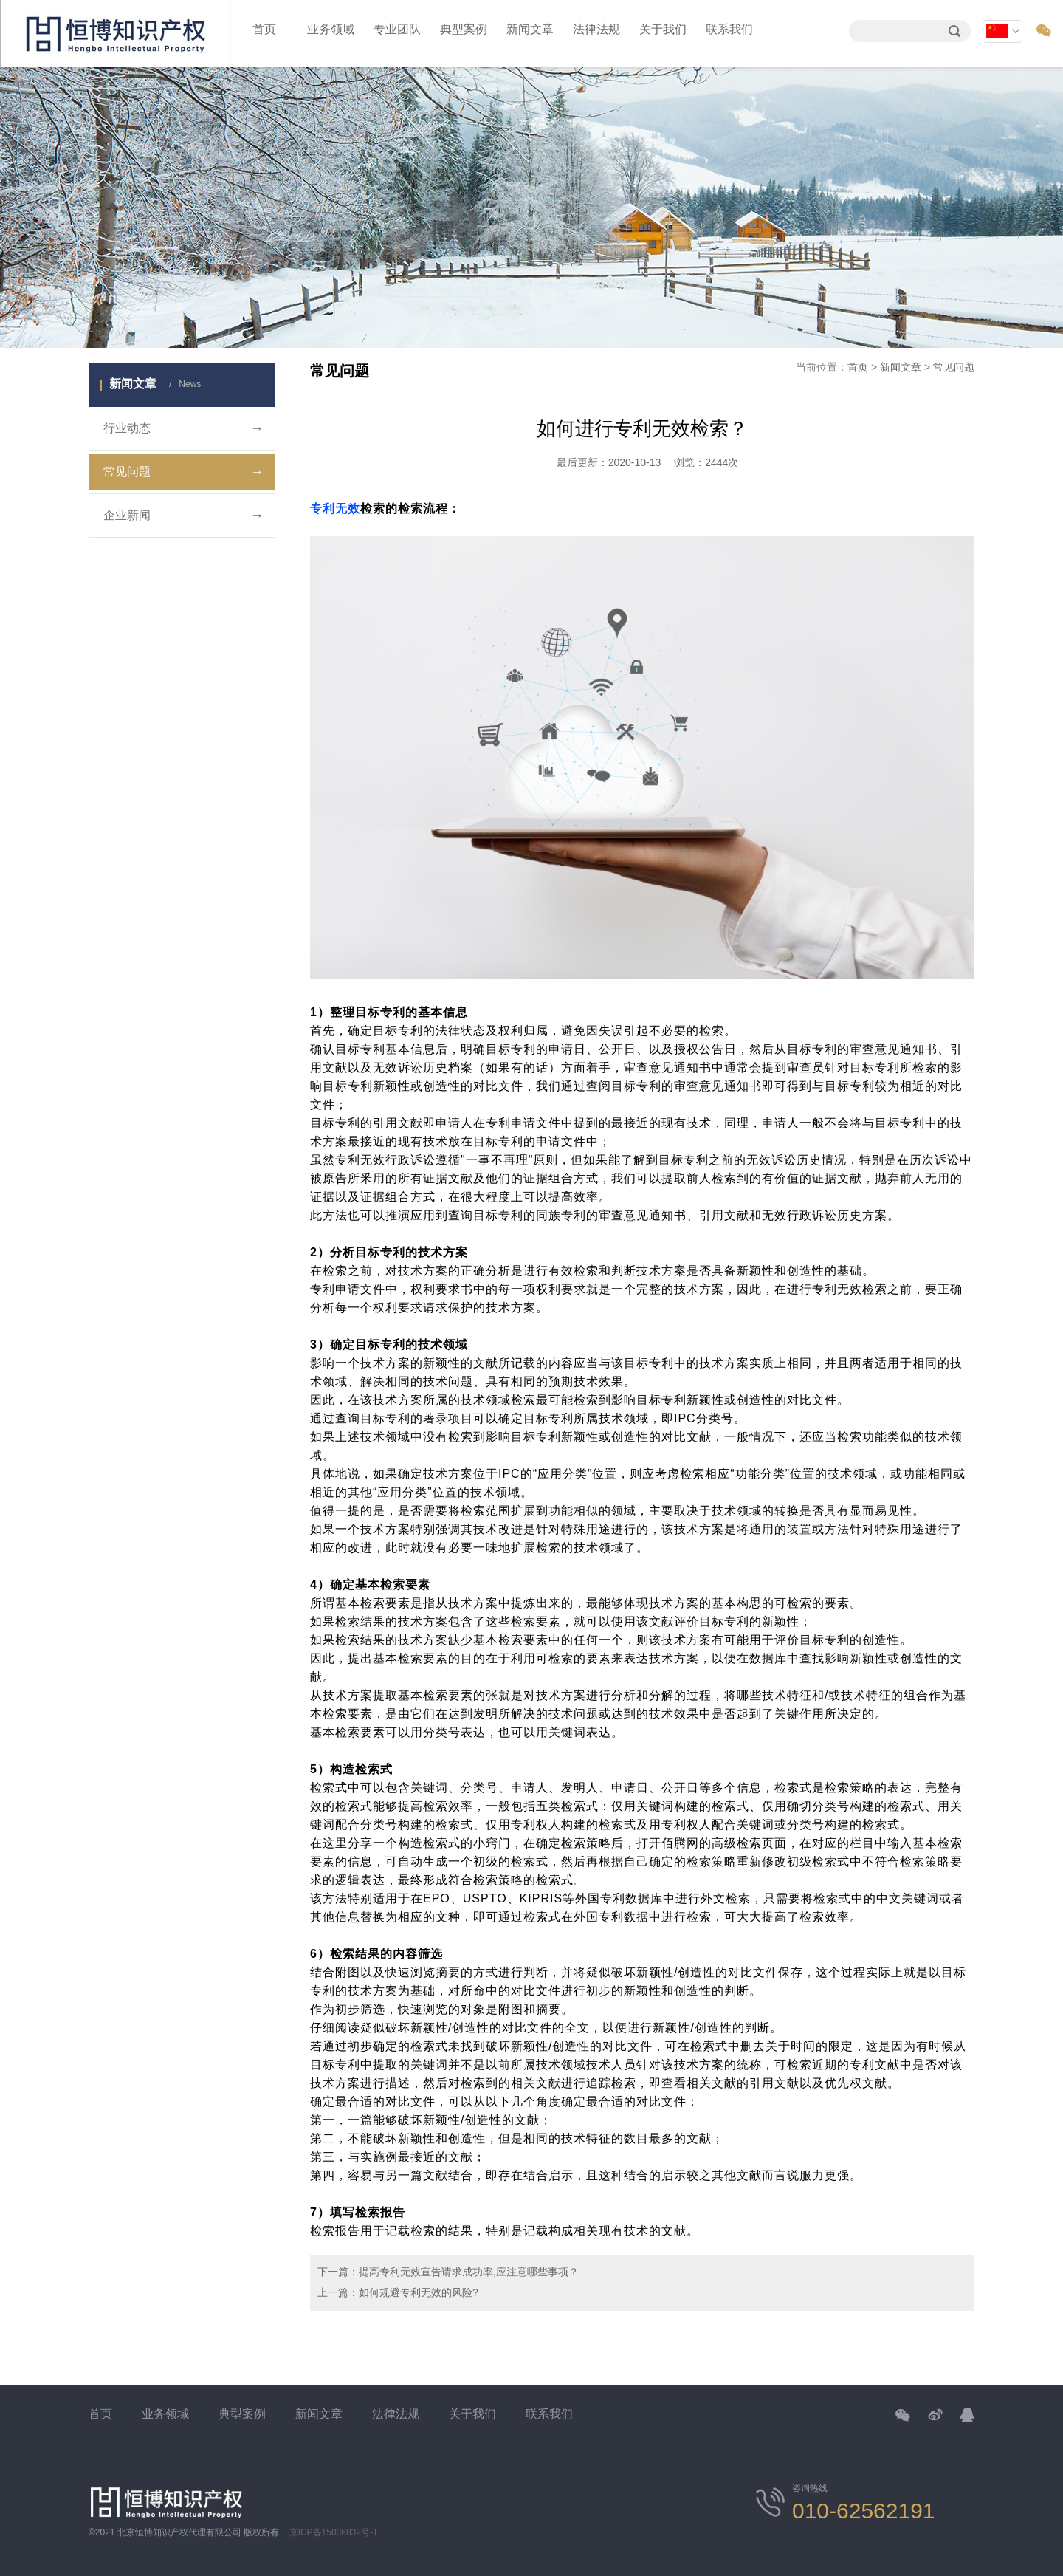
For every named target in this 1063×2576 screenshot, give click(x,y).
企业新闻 (183, 515)
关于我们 (663, 29)
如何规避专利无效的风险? (418, 2292)
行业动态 (183, 428)
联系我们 (729, 29)
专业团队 (397, 29)
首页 (264, 29)
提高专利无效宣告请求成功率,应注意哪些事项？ (469, 2272)
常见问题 (183, 472)
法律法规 (596, 29)
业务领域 (330, 29)
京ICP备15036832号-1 (333, 2532)
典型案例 (463, 29)
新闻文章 (530, 29)
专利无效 (335, 508)
